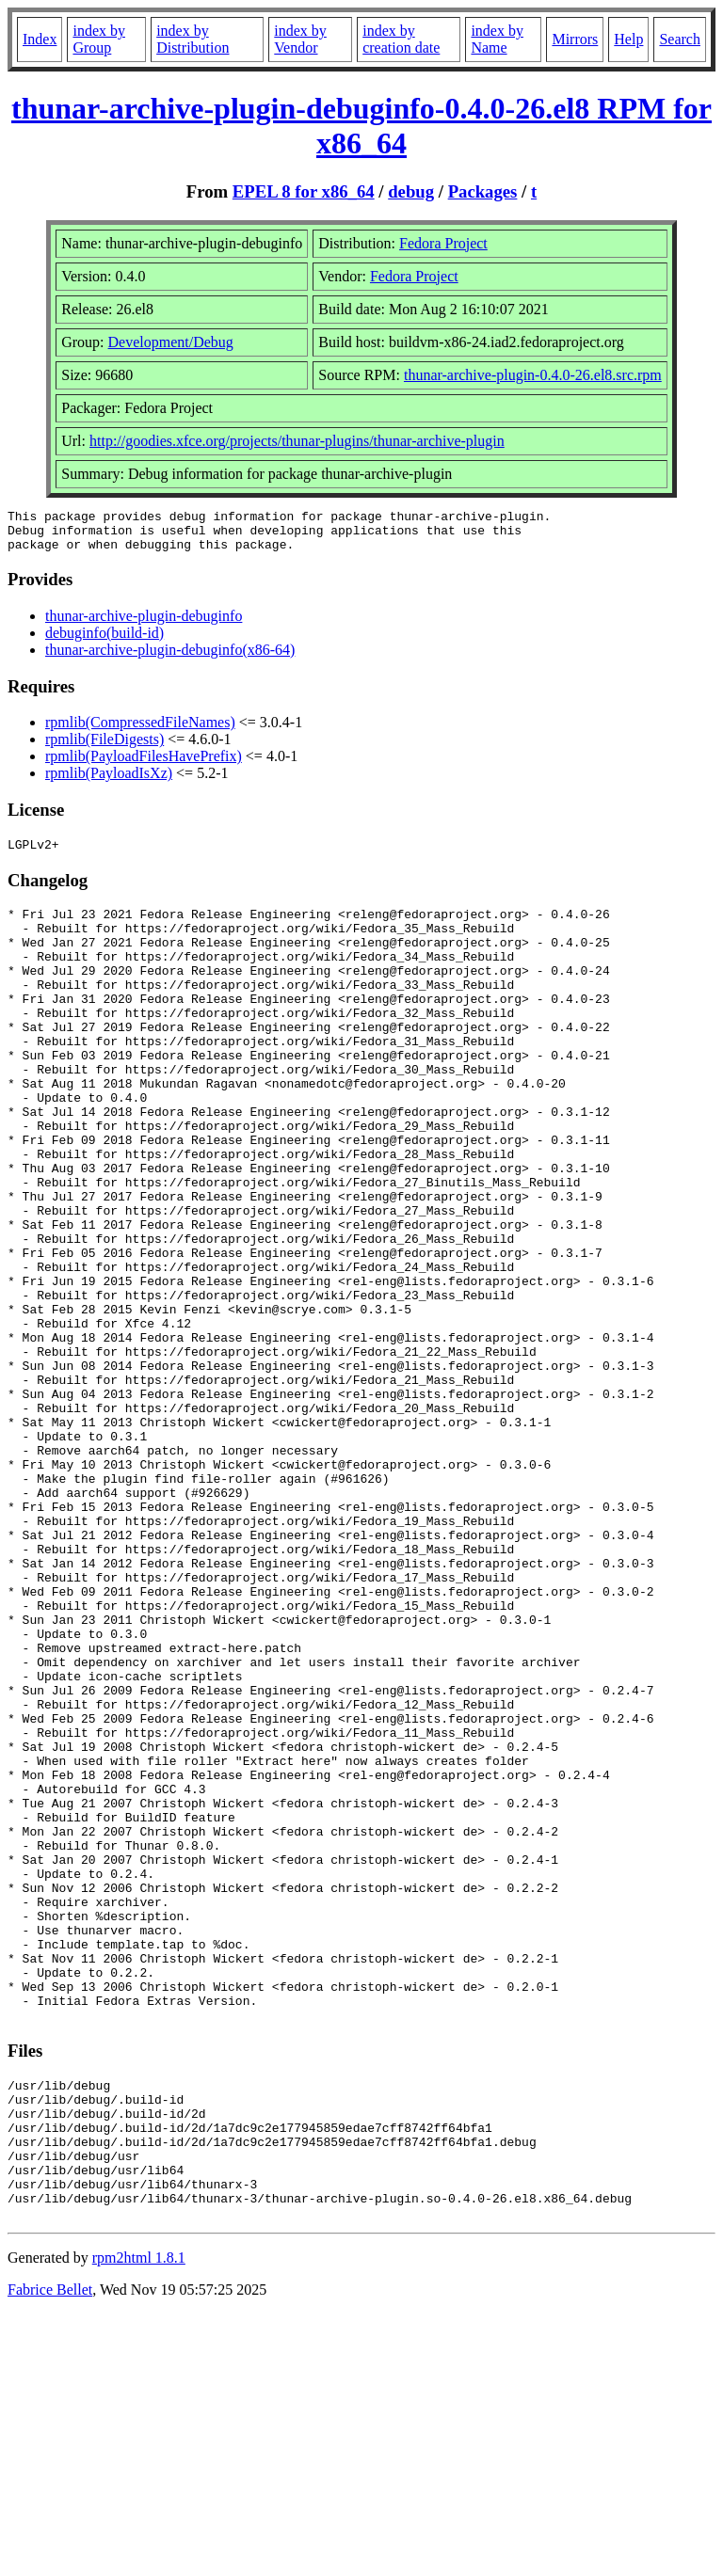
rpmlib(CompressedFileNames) (140, 731)
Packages (483, 191)
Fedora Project (443, 243)
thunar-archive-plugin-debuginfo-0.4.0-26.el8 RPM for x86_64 (361, 125)
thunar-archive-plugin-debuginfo (143, 624)
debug (411, 191)
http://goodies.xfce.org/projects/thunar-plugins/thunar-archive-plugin (297, 441)
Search (679, 39)
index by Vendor (300, 39)
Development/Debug (170, 342)
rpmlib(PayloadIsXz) (108, 781)
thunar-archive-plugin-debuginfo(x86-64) (170, 658)
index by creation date (401, 39)
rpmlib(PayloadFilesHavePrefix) (143, 764)
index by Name (497, 39)
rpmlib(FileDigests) (104, 747)
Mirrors (575, 39)
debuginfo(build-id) (104, 641)
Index (39, 39)
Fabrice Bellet (50, 2552)
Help (628, 39)
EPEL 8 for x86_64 (304, 191)
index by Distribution (192, 39)
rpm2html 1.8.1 (138, 2520)
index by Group (98, 39)
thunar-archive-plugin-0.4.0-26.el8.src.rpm (533, 375)
